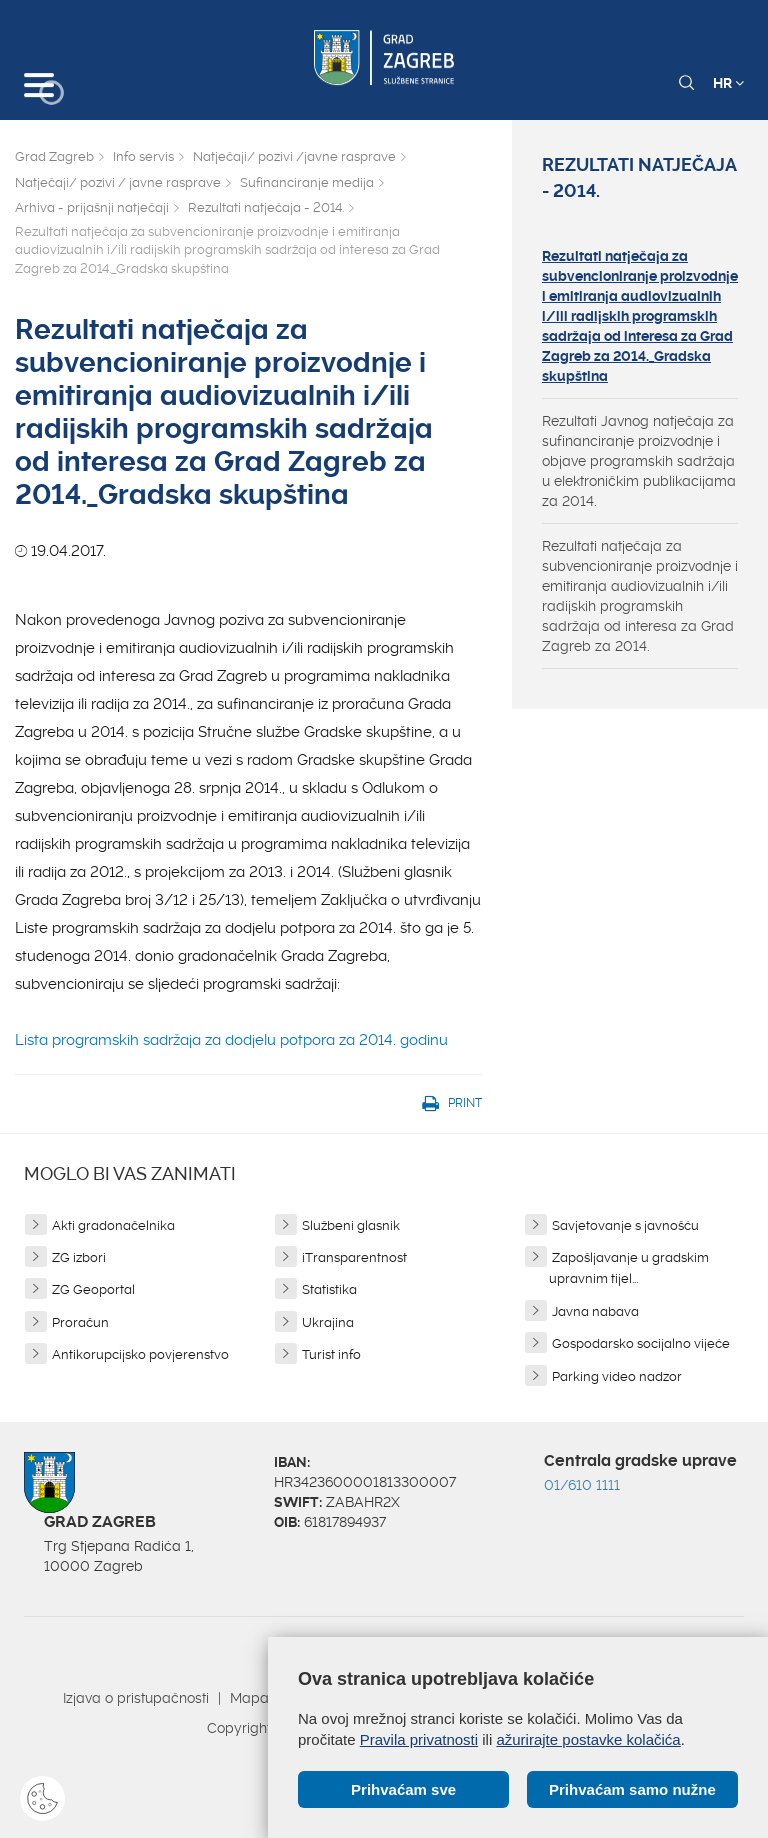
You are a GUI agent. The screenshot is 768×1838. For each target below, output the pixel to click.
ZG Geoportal (93, 1289)
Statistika (329, 1289)
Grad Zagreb (54, 156)
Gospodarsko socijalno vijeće (641, 1343)
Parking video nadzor (617, 1376)
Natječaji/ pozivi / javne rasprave (118, 182)
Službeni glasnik (351, 1225)
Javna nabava (595, 1311)
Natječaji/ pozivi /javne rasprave (294, 156)
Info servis (143, 156)
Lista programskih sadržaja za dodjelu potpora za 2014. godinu (233, 1040)
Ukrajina (328, 1322)
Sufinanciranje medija (307, 182)
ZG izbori (79, 1257)
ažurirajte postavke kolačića (588, 1739)
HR (728, 83)
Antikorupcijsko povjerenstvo (140, 1354)
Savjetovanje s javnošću (625, 1225)
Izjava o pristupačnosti (136, 1698)
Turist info (331, 1354)
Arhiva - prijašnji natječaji (92, 207)
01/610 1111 (582, 1485)
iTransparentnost (354, 1257)
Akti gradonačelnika (113, 1225)
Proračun (80, 1322)
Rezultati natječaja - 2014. (266, 207)
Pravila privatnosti (419, 1739)
